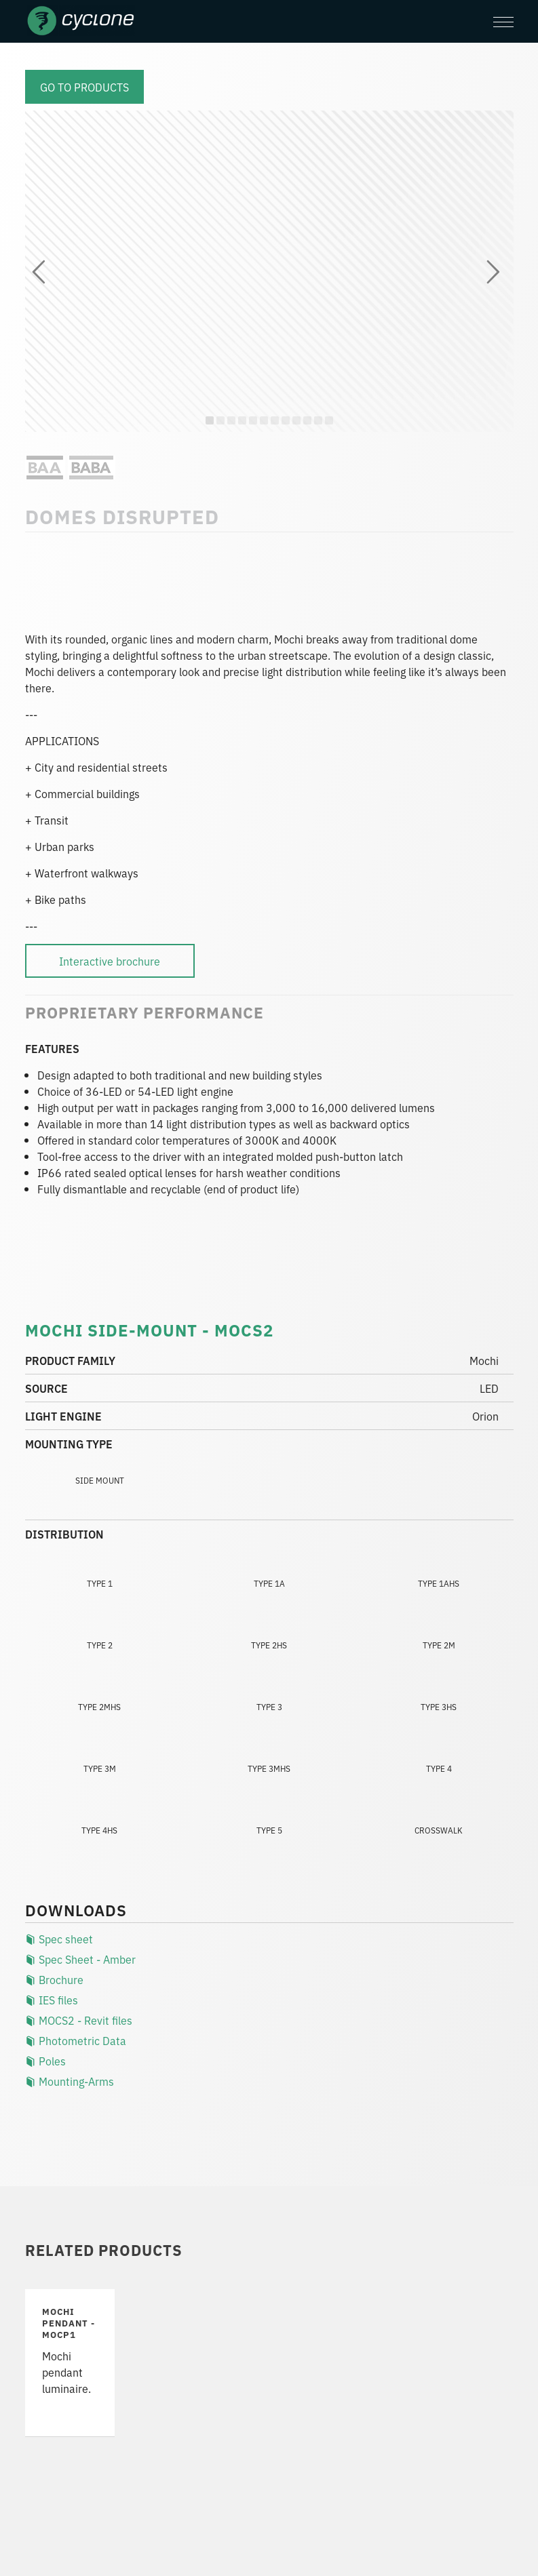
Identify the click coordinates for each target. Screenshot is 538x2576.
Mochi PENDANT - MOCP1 (68, 2323)
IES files (51, 1999)
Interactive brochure (109, 960)
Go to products (84, 86)
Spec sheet (59, 1938)
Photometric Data (75, 2040)
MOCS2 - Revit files (78, 2020)
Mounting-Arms (69, 2081)
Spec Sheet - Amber (80, 1958)
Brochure (54, 1979)
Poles (45, 2060)
